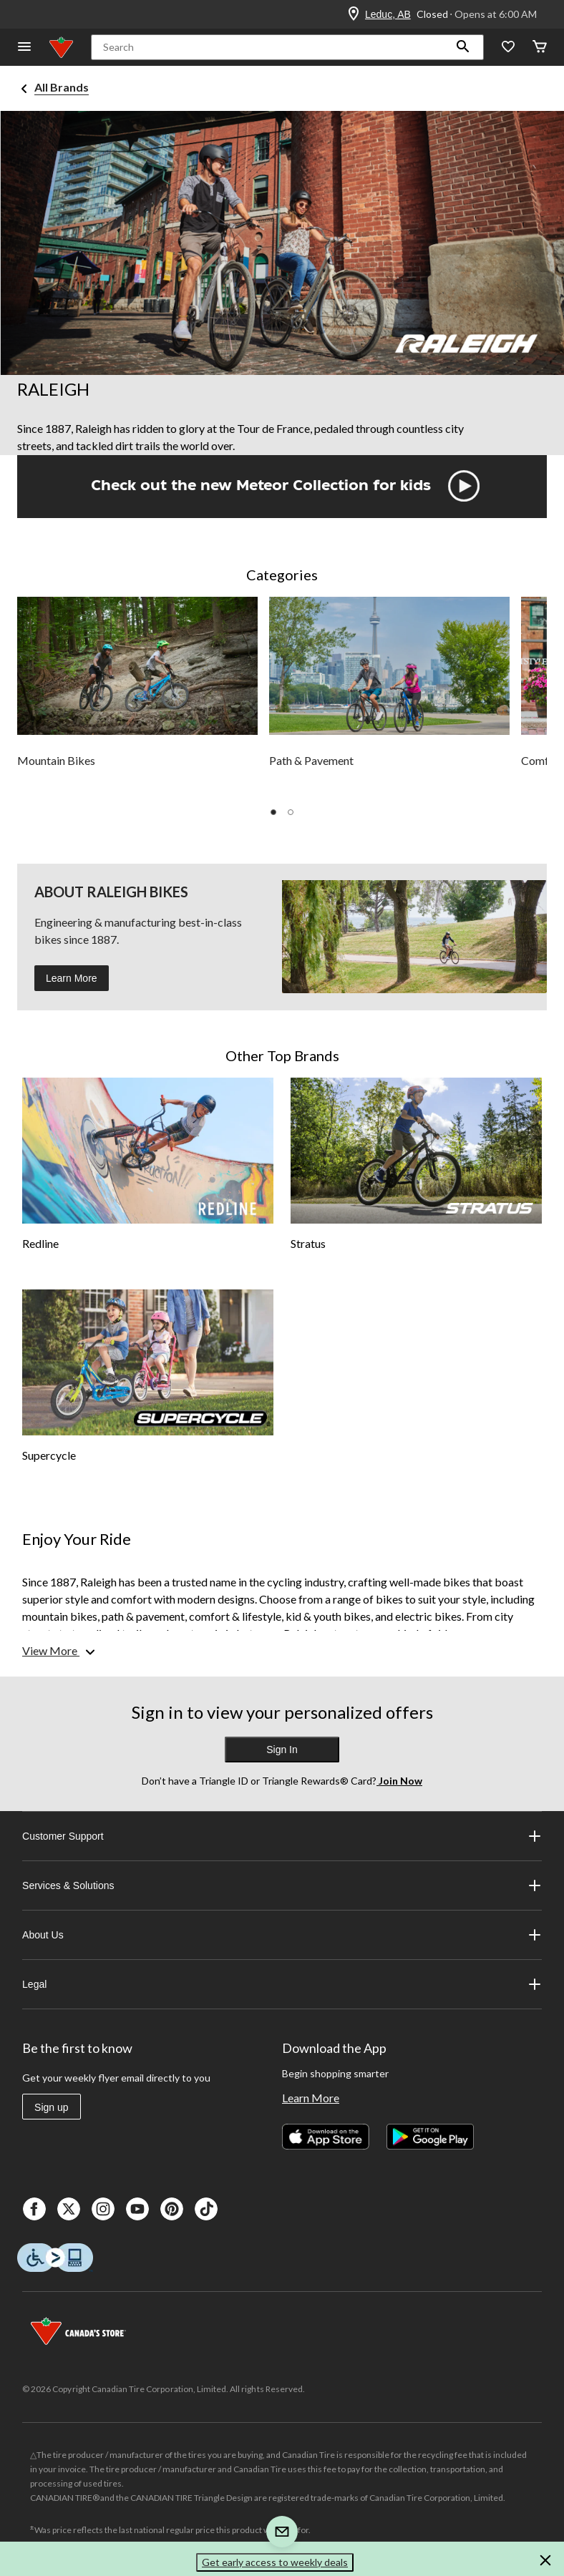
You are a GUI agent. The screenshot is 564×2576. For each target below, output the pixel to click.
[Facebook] (34, 2208)
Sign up (51, 2107)
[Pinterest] (171, 2208)
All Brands (61, 87)
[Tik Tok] (206, 2208)
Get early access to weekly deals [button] (275, 2562)
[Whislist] (508, 47)
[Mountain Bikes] (137, 697)
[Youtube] (137, 2208)
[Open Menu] (24, 48)
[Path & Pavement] (389, 697)
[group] (137, 697)
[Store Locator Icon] (353, 14)
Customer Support (282, 1836)
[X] (68, 2208)
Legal (282, 1984)
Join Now (399, 1781)
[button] (463, 47)
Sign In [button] (282, 1749)
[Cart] (540, 47)
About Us (282, 1935)
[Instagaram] (103, 2208)
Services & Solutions (282, 1885)
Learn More (71, 978)
